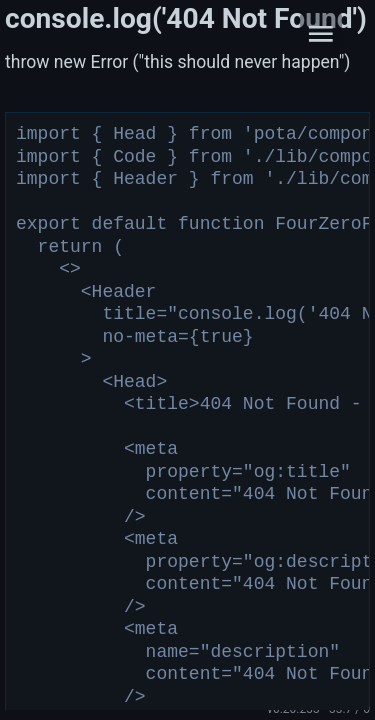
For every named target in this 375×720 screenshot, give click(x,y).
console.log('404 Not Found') (186, 18)
